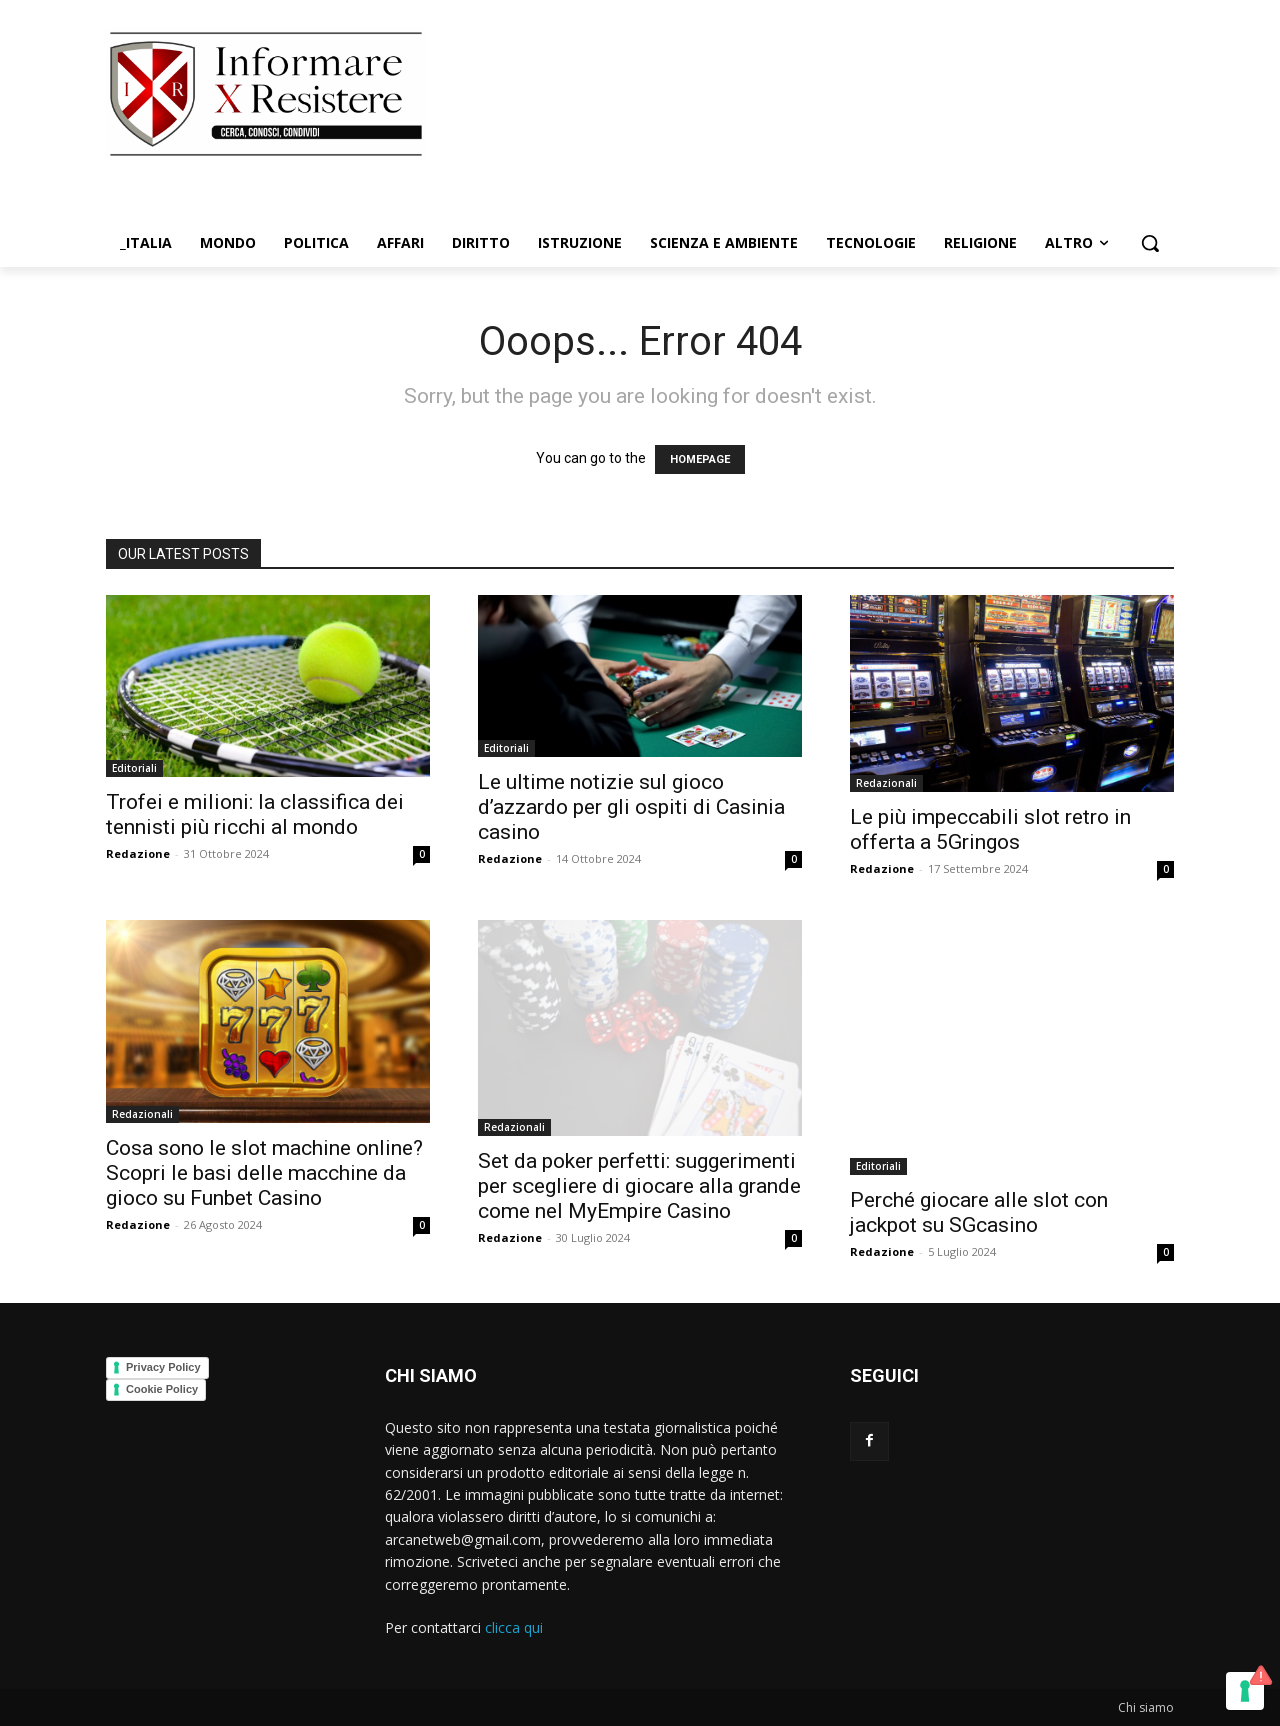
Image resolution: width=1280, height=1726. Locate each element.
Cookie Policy (162, 1389)
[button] (1150, 243)
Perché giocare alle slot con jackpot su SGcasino (979, 1212)
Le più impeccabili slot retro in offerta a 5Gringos (990, 829)
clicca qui (514, 1627)
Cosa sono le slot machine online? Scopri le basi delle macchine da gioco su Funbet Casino (264, 1173)
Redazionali (886, 783)
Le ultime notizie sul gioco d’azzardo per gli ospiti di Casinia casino (631, 807)
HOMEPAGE (700, 459)
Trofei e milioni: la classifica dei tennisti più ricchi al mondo (255, 814)
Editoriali (134, 768)
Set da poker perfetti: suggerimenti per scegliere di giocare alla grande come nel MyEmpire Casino (639, 1186)
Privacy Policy (163, 1367)
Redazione (138, 853)
